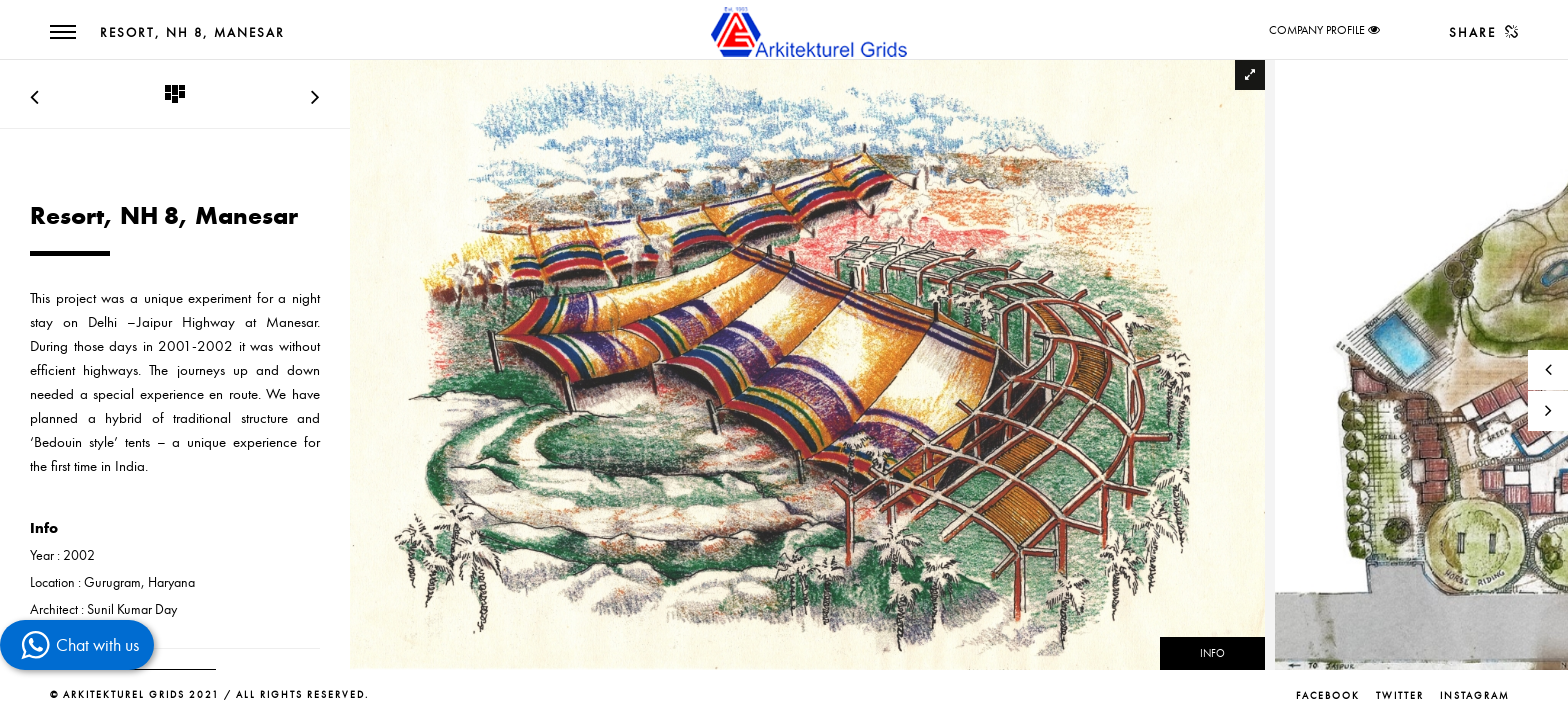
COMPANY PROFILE (1317, 30)
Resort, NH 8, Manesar (192, 33)
